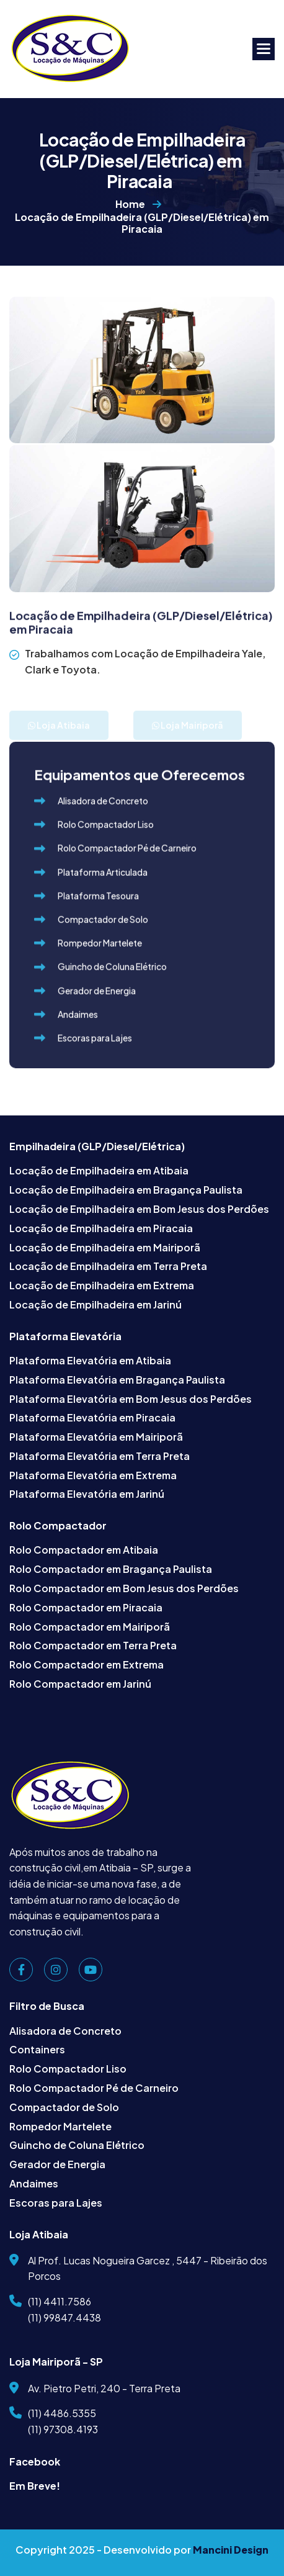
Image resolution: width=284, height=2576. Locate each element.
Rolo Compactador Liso (67, 2068)
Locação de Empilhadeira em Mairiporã (104, 1247)
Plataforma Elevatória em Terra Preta (99, 1455)
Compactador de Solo (64, 2107)
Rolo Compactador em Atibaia (83, 1549)
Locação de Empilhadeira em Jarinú (95, 1304)
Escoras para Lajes (55, 2202)
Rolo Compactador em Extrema (86, 1664)
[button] (263, 49)
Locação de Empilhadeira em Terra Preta (108, 1265)
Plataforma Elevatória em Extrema (93, 1475)
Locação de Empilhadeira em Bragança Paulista (125, 1189)
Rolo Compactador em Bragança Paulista (110, 1568)
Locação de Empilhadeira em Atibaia (99, 1170)
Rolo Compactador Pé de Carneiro (94, 2087)
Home (130, 208)
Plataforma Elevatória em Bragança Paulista (117, 1379)
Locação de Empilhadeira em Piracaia (101, 1228)
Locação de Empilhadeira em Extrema (101, 1285)
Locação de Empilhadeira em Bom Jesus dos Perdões (139, 1208)
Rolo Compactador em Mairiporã (89, 1626)
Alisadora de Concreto (65, 2030)
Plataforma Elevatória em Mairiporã (96, 1436)
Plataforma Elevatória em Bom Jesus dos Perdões (130, 1398)
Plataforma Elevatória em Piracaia (92, 1417)
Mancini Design (230, 2549)
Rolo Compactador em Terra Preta (93, 1645)
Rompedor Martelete (60, 2126)
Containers (37, 2049)
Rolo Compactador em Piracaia (85, 1607)
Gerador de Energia (57, 2164)
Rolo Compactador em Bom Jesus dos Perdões (124, 1588)
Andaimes (33, 2183)
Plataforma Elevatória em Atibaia (90, 1360)
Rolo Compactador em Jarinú (80, 1683)
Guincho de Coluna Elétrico (76, 2144)
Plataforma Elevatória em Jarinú (86, 1493)
